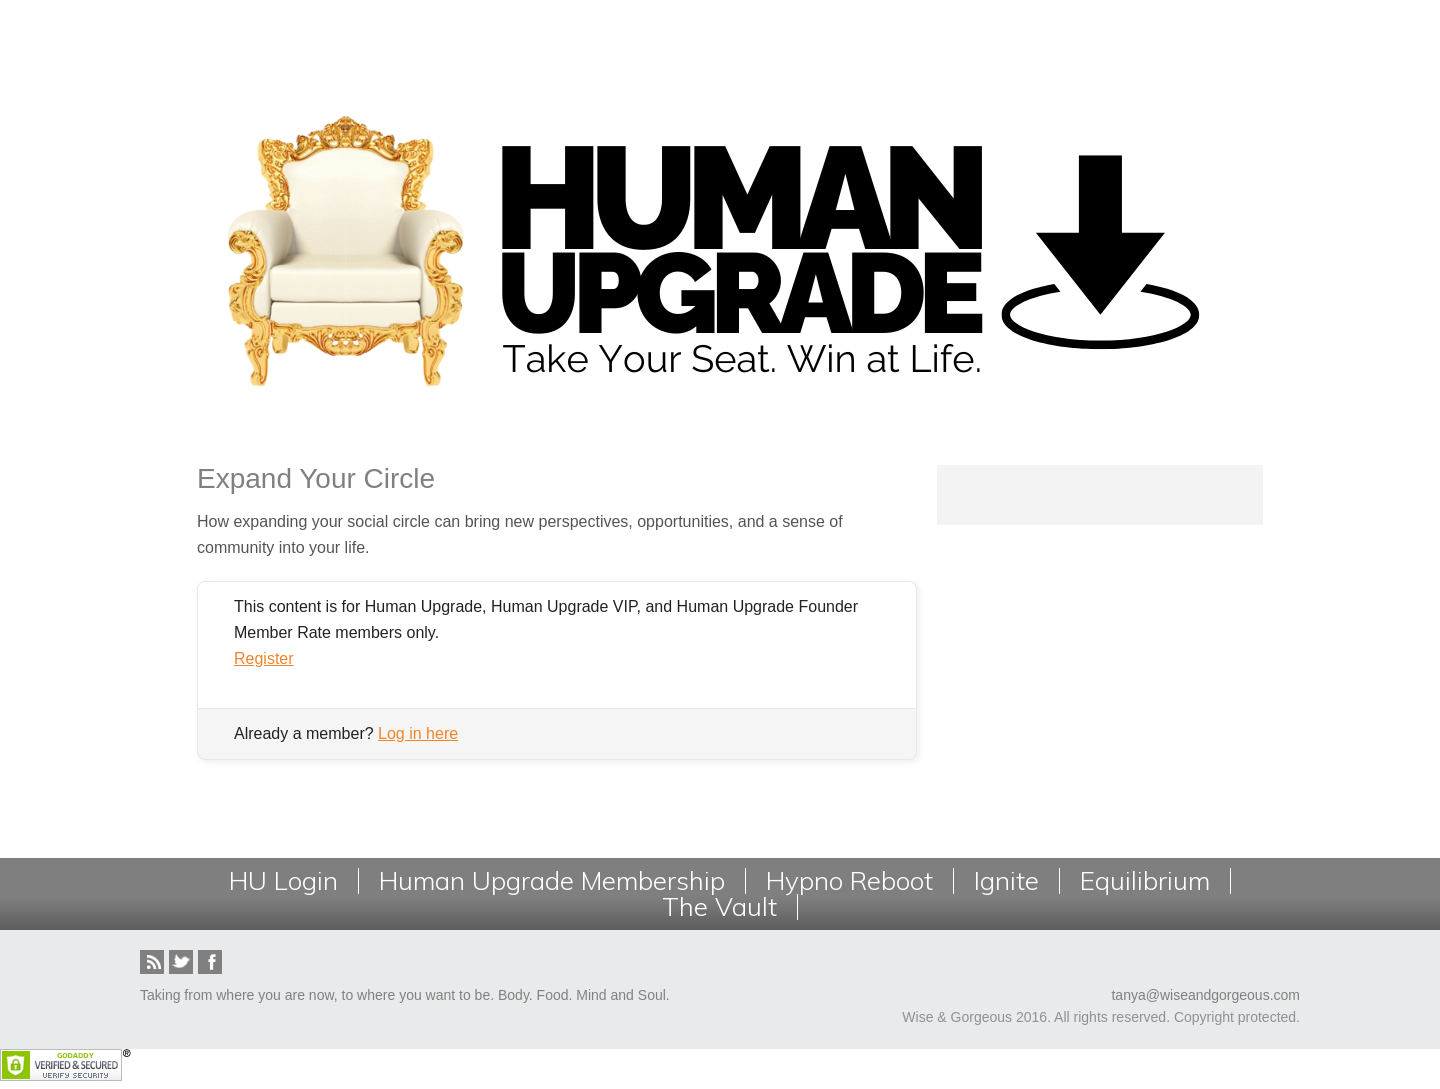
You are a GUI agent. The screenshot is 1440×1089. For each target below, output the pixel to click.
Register (264, 658)
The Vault (719, 907)
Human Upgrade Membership (552, 881)
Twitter (181, 962)
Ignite (1006, 881)
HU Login (283, 881)
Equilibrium (1145, 881)
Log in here (418, 733)
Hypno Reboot (849, 881)
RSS (152, 962)
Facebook (210, 962)
